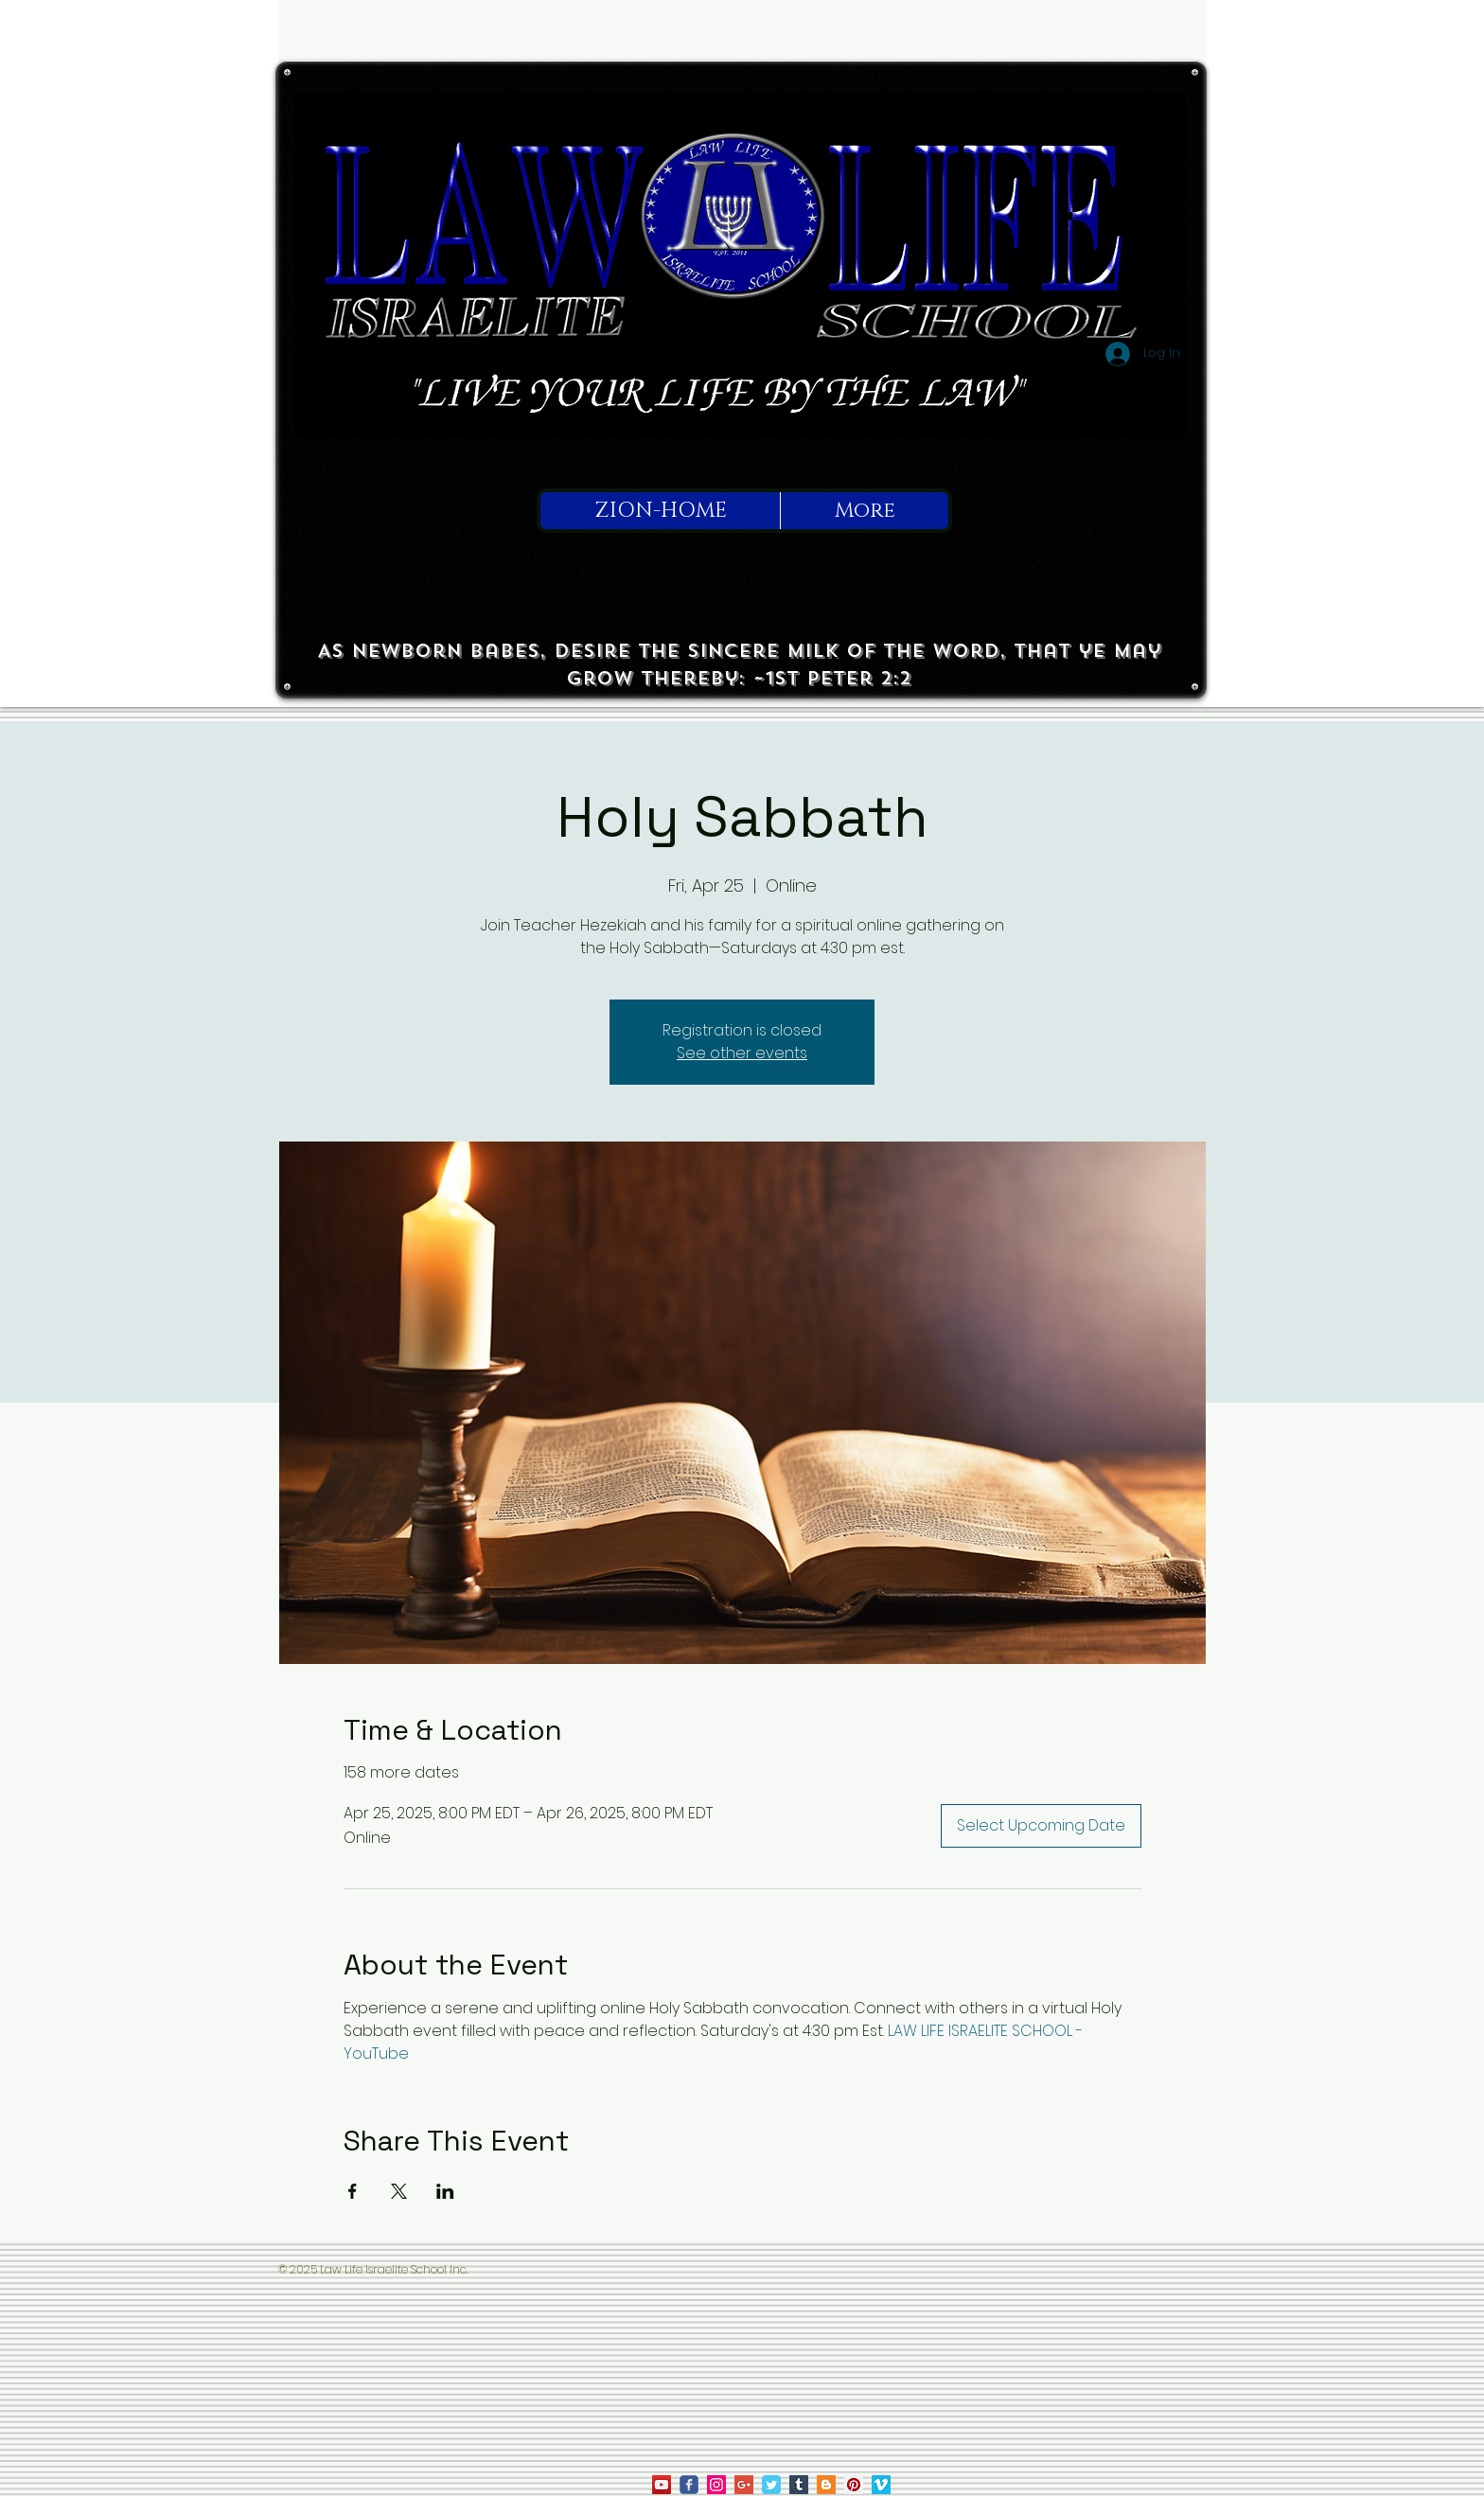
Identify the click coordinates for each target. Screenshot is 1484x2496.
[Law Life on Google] (743, 2484)
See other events (742, 1053)
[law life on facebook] (689, 2484)
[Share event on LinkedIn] (445, 2191)
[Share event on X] (399, 2191)
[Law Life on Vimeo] (881, 2484)
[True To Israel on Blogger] (826, 2484)
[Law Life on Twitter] (771, 2484)
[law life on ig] (716, 2484)
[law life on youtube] (661, 2484)
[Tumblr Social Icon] (798, 2484)
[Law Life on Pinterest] (853, 2484)
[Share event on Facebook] (353, 2191)
